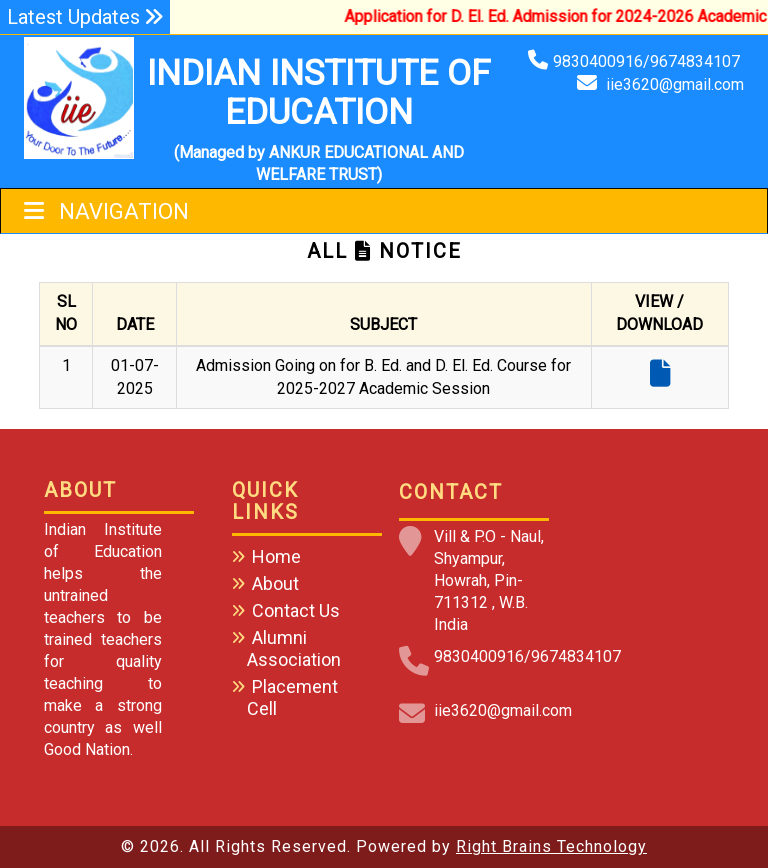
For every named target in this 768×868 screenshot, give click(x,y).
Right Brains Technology (551, 846)
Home (276, 556)
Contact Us (296, 610)
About (275, 583)
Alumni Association (294, 648)
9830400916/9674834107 (648, 61)
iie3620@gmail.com (675, 84)
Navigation (106, 211)
